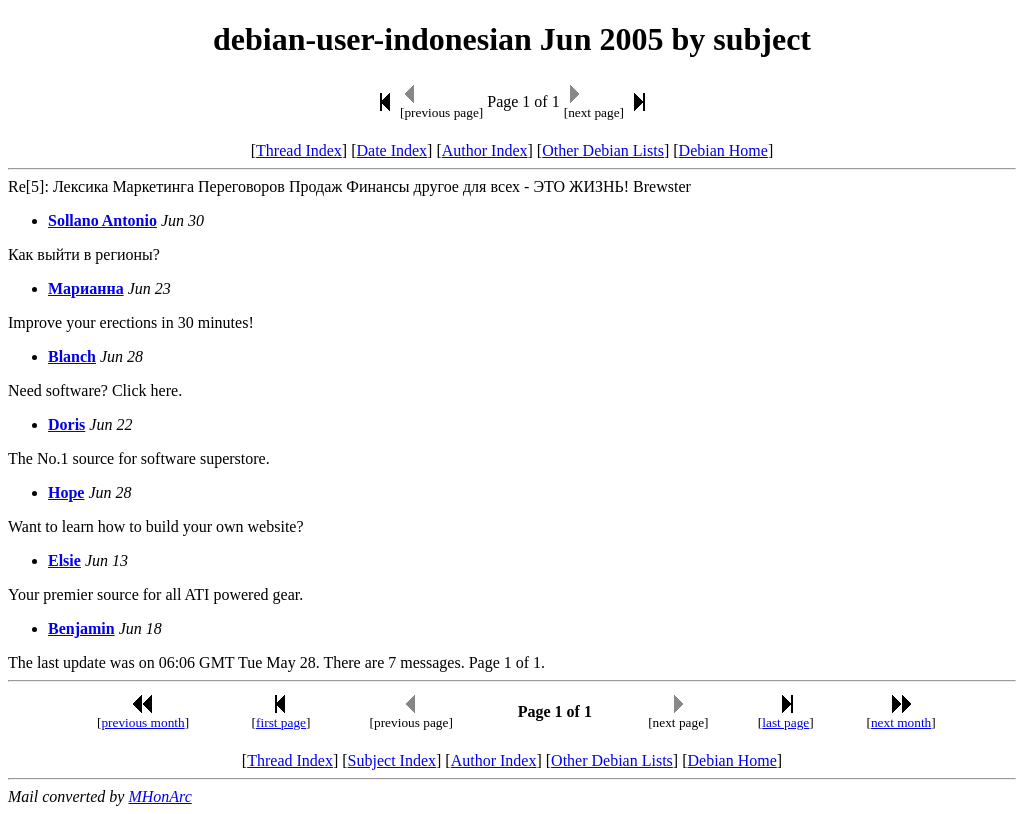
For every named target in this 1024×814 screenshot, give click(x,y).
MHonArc (159, 796)
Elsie (64, 560)
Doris (66, 424)
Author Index (485, 150)
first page (281, 722)
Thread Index (299, 150)
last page (785, 722)
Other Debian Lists (603, 150)
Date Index (391, 150)
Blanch (72, 356)
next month (901, 722)
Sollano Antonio (102, 220)
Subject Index (392, 760)
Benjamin (81, 628)
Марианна (86, 288)
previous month (142, 722)
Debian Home (723, 150)
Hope (66, 492)
